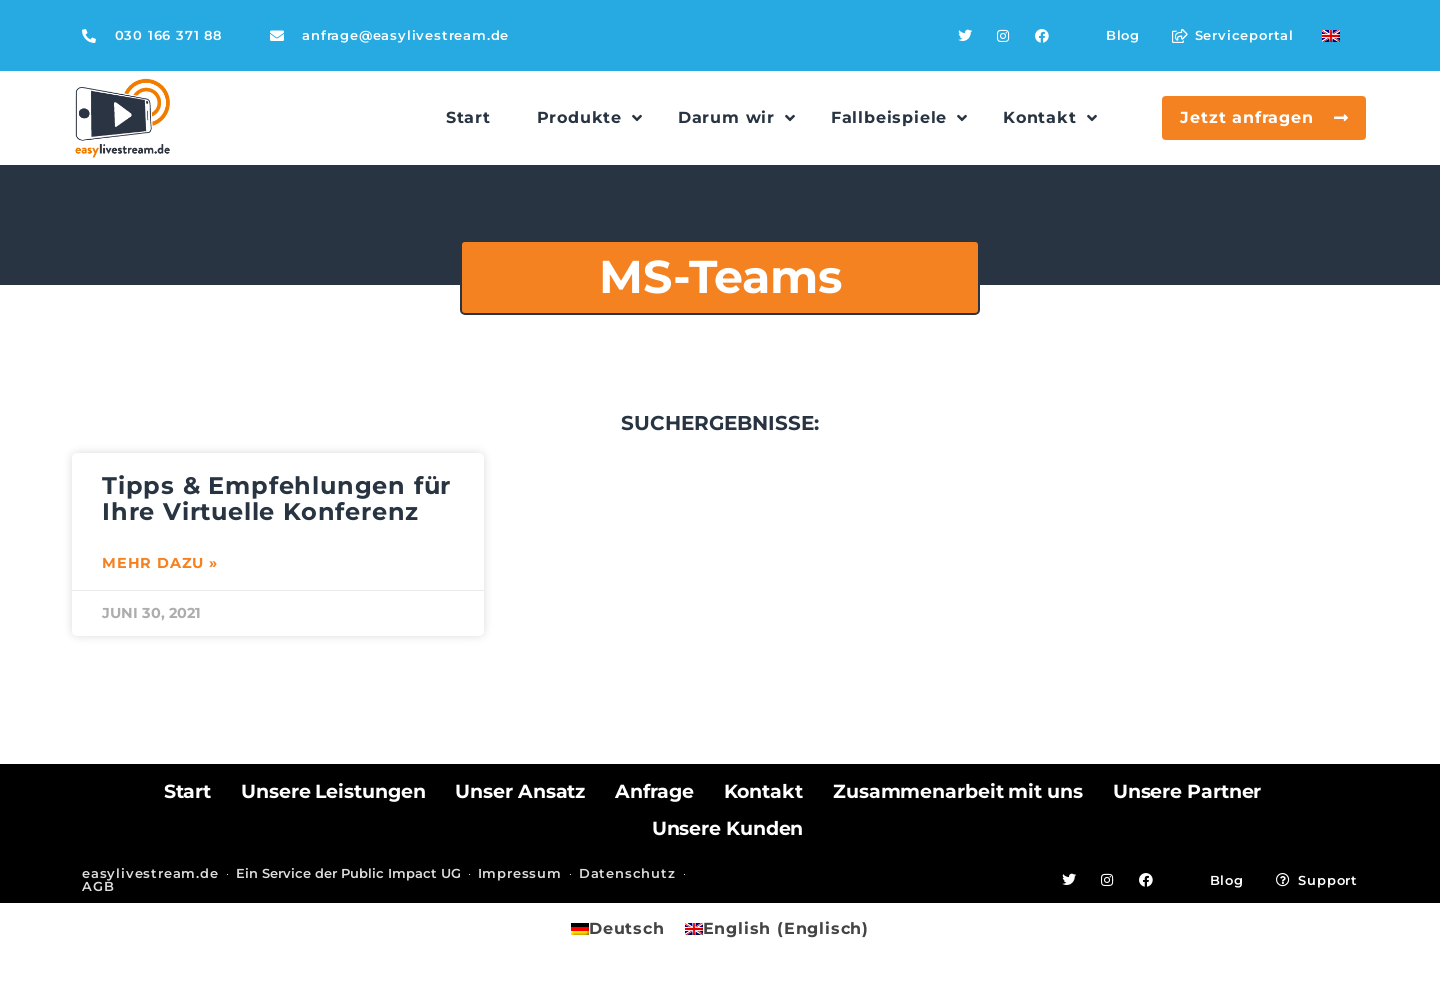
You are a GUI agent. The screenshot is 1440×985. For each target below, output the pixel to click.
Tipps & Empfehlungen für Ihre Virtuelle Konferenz (276, 498)
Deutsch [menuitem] (627, 928)
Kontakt (763, 791)
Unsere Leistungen (333, 791)
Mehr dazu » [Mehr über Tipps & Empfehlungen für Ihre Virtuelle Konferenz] (160, 563)
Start (188, 791)
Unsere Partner (1187, 791)
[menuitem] (1331, 35)
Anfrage (654, 791)
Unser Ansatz (520, 791)
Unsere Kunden (728, 828)
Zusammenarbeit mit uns (958, 791)
